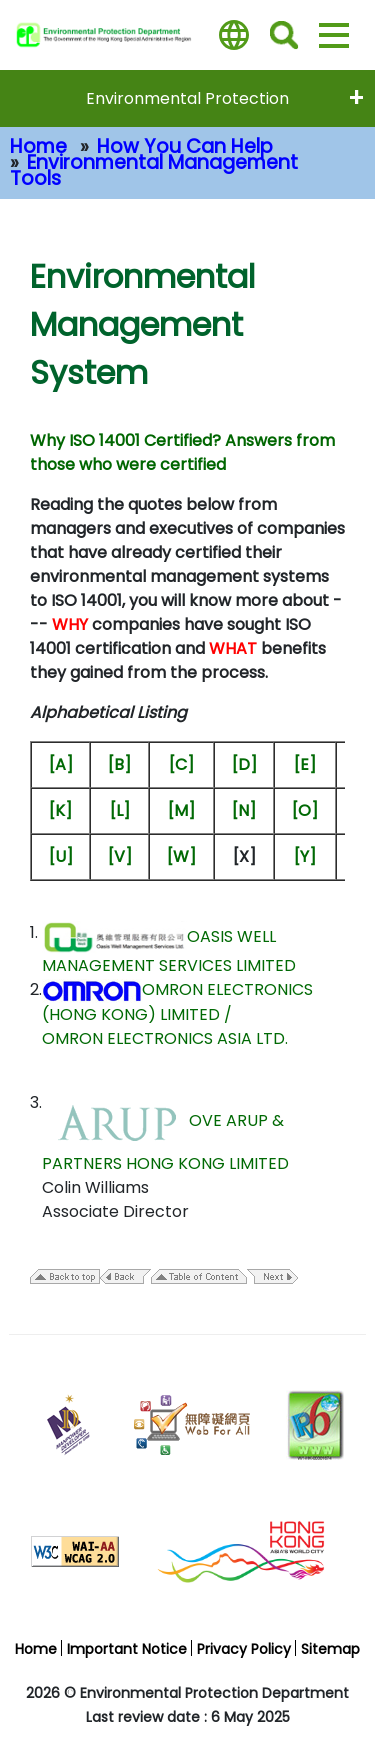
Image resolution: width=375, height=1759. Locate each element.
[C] (181, 764)
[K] (60, 810)
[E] (305, 764)
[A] (61, 764)
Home (38, 146)
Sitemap (330, 1649)
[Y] (305, 856)
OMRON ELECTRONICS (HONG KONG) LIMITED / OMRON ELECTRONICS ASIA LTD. (177, 1014)
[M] (181, 810)
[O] (305, 810)
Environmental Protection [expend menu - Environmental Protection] (187, 98)
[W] (181, 856)
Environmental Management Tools (154, 170)
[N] (244, 810)
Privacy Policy (244, 1649)
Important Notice (127, 1649)
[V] (120, 856)
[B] (119, 764)
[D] (244, 764)
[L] (120, 810)
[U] (61, 856)
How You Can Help (185, 146)
